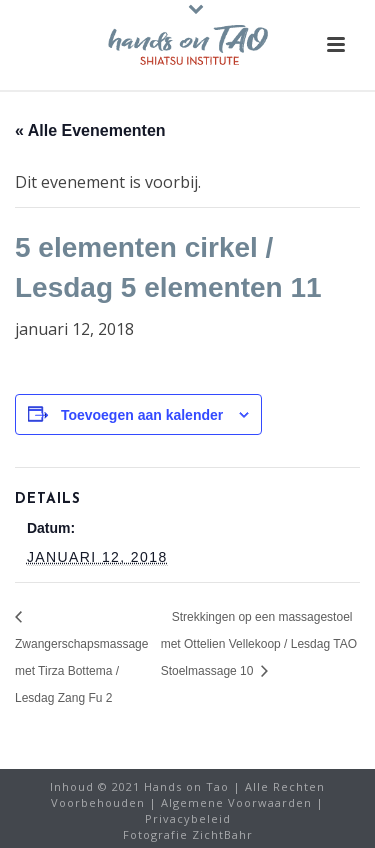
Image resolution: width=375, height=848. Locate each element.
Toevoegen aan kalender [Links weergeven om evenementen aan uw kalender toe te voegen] (142, 415)
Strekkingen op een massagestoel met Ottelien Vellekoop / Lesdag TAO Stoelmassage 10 (259, 644)
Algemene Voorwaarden (236, 802)
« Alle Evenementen (90, 130)
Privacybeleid (188, 818)
